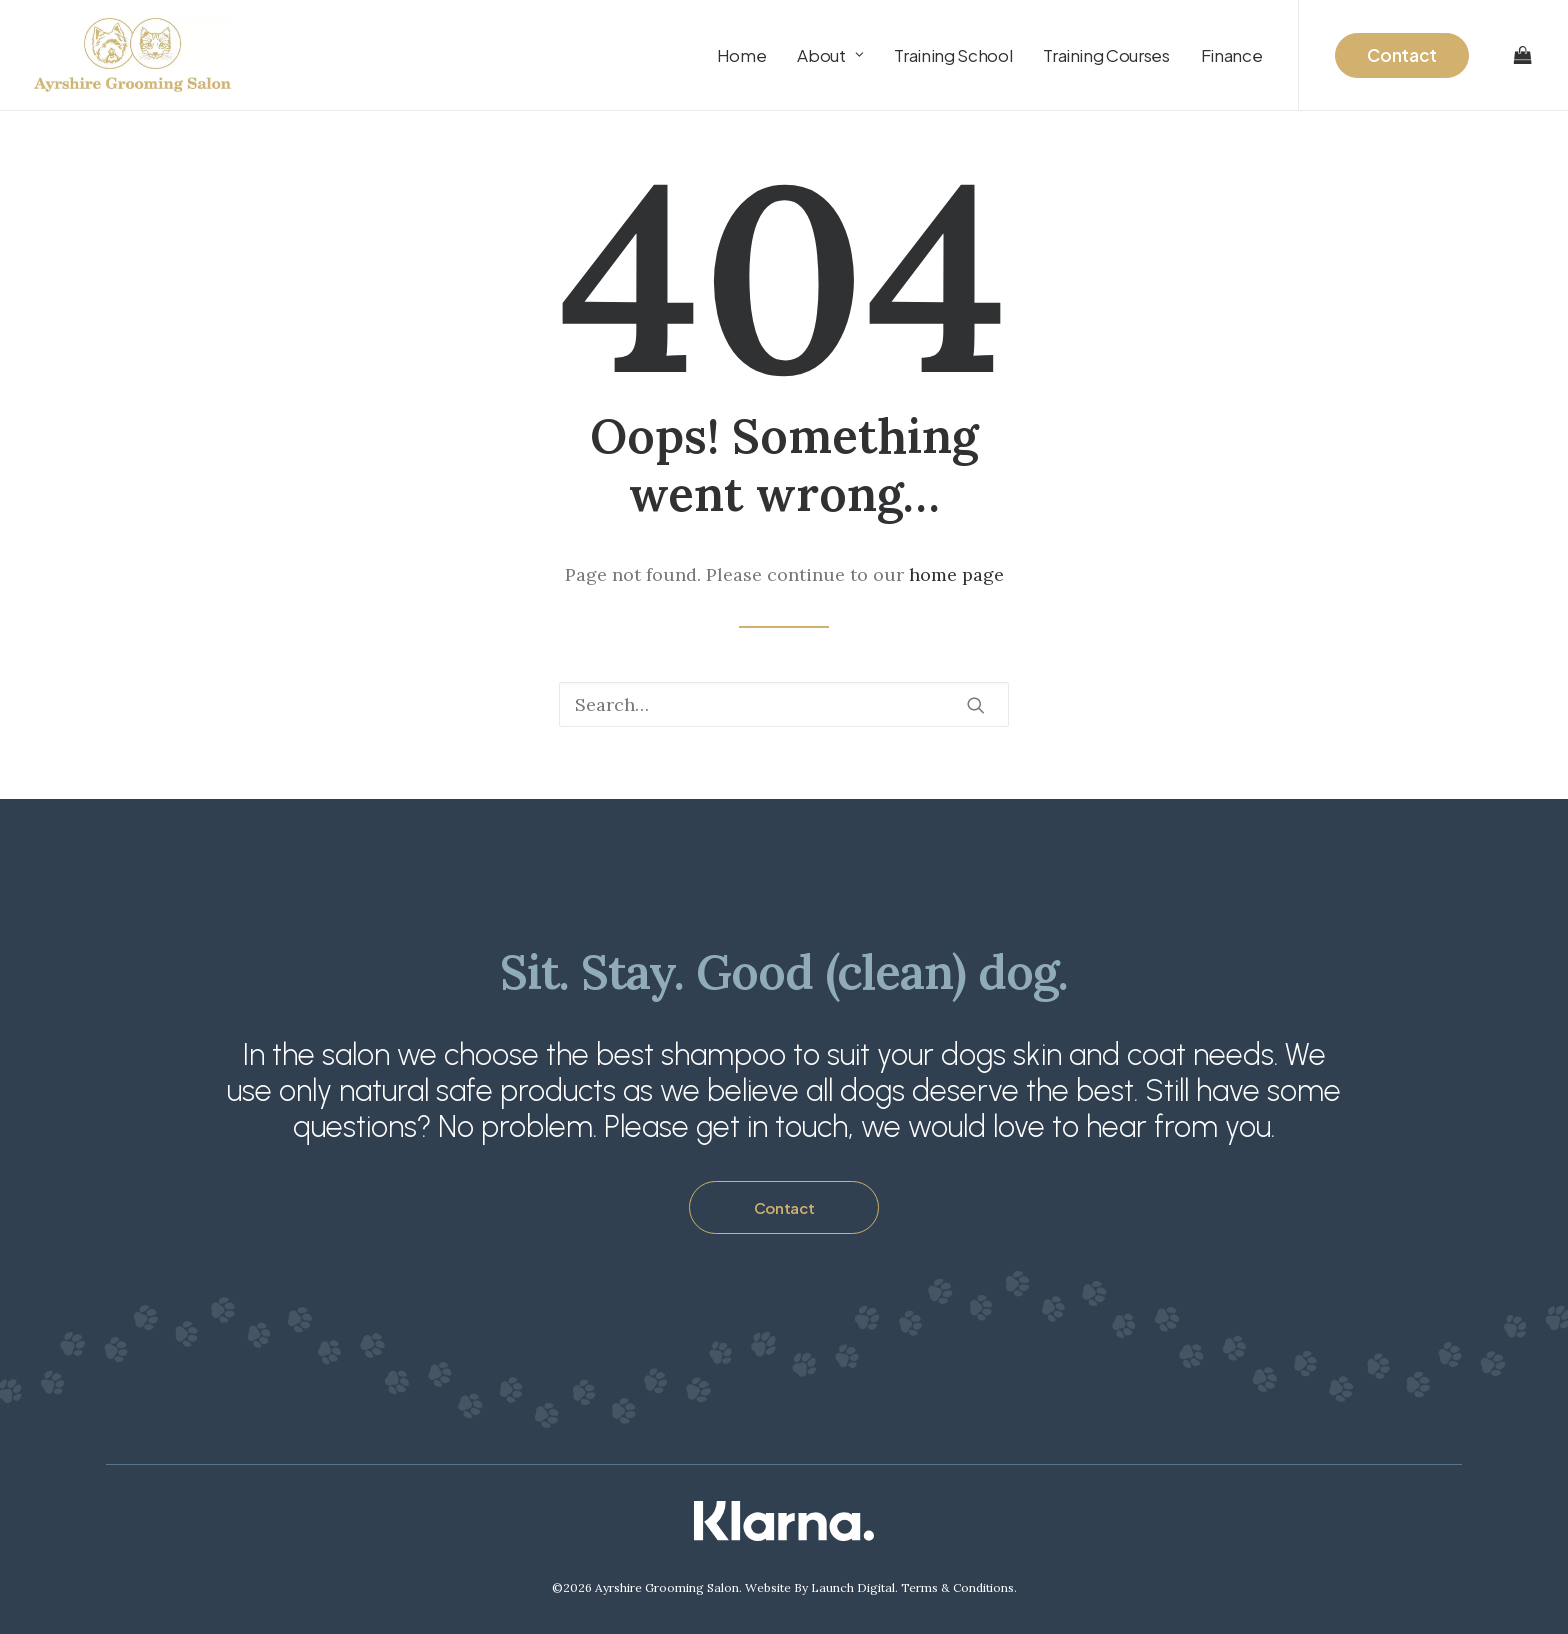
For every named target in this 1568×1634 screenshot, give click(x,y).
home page (956, 574)
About (830, 55)
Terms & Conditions (957, 1587)
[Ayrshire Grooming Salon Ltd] (132, 55)
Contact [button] (784, 1207)
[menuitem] (742, 55)
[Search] (784, 704)
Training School (953, 55)
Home (742, 55)
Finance (1232, 55)
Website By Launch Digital (820, 1587)
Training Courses (1106, 55)
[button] (976, 705)
